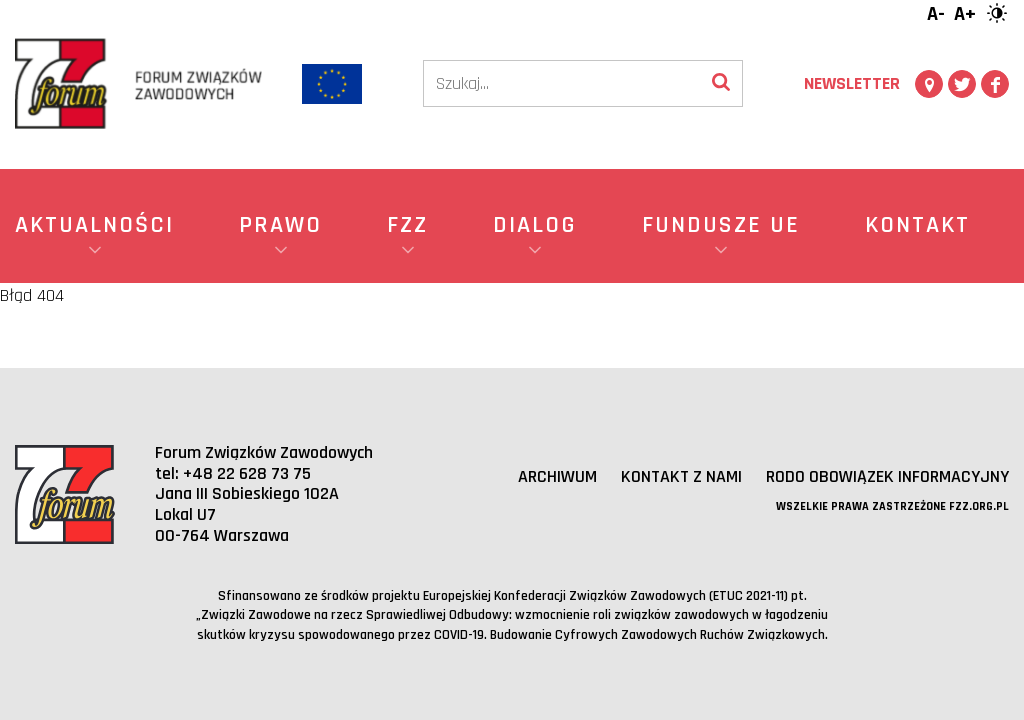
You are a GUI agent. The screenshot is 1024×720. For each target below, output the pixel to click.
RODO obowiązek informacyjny (887, 476)
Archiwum (557, 476)
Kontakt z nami (681, 476)
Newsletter (852, 83)
